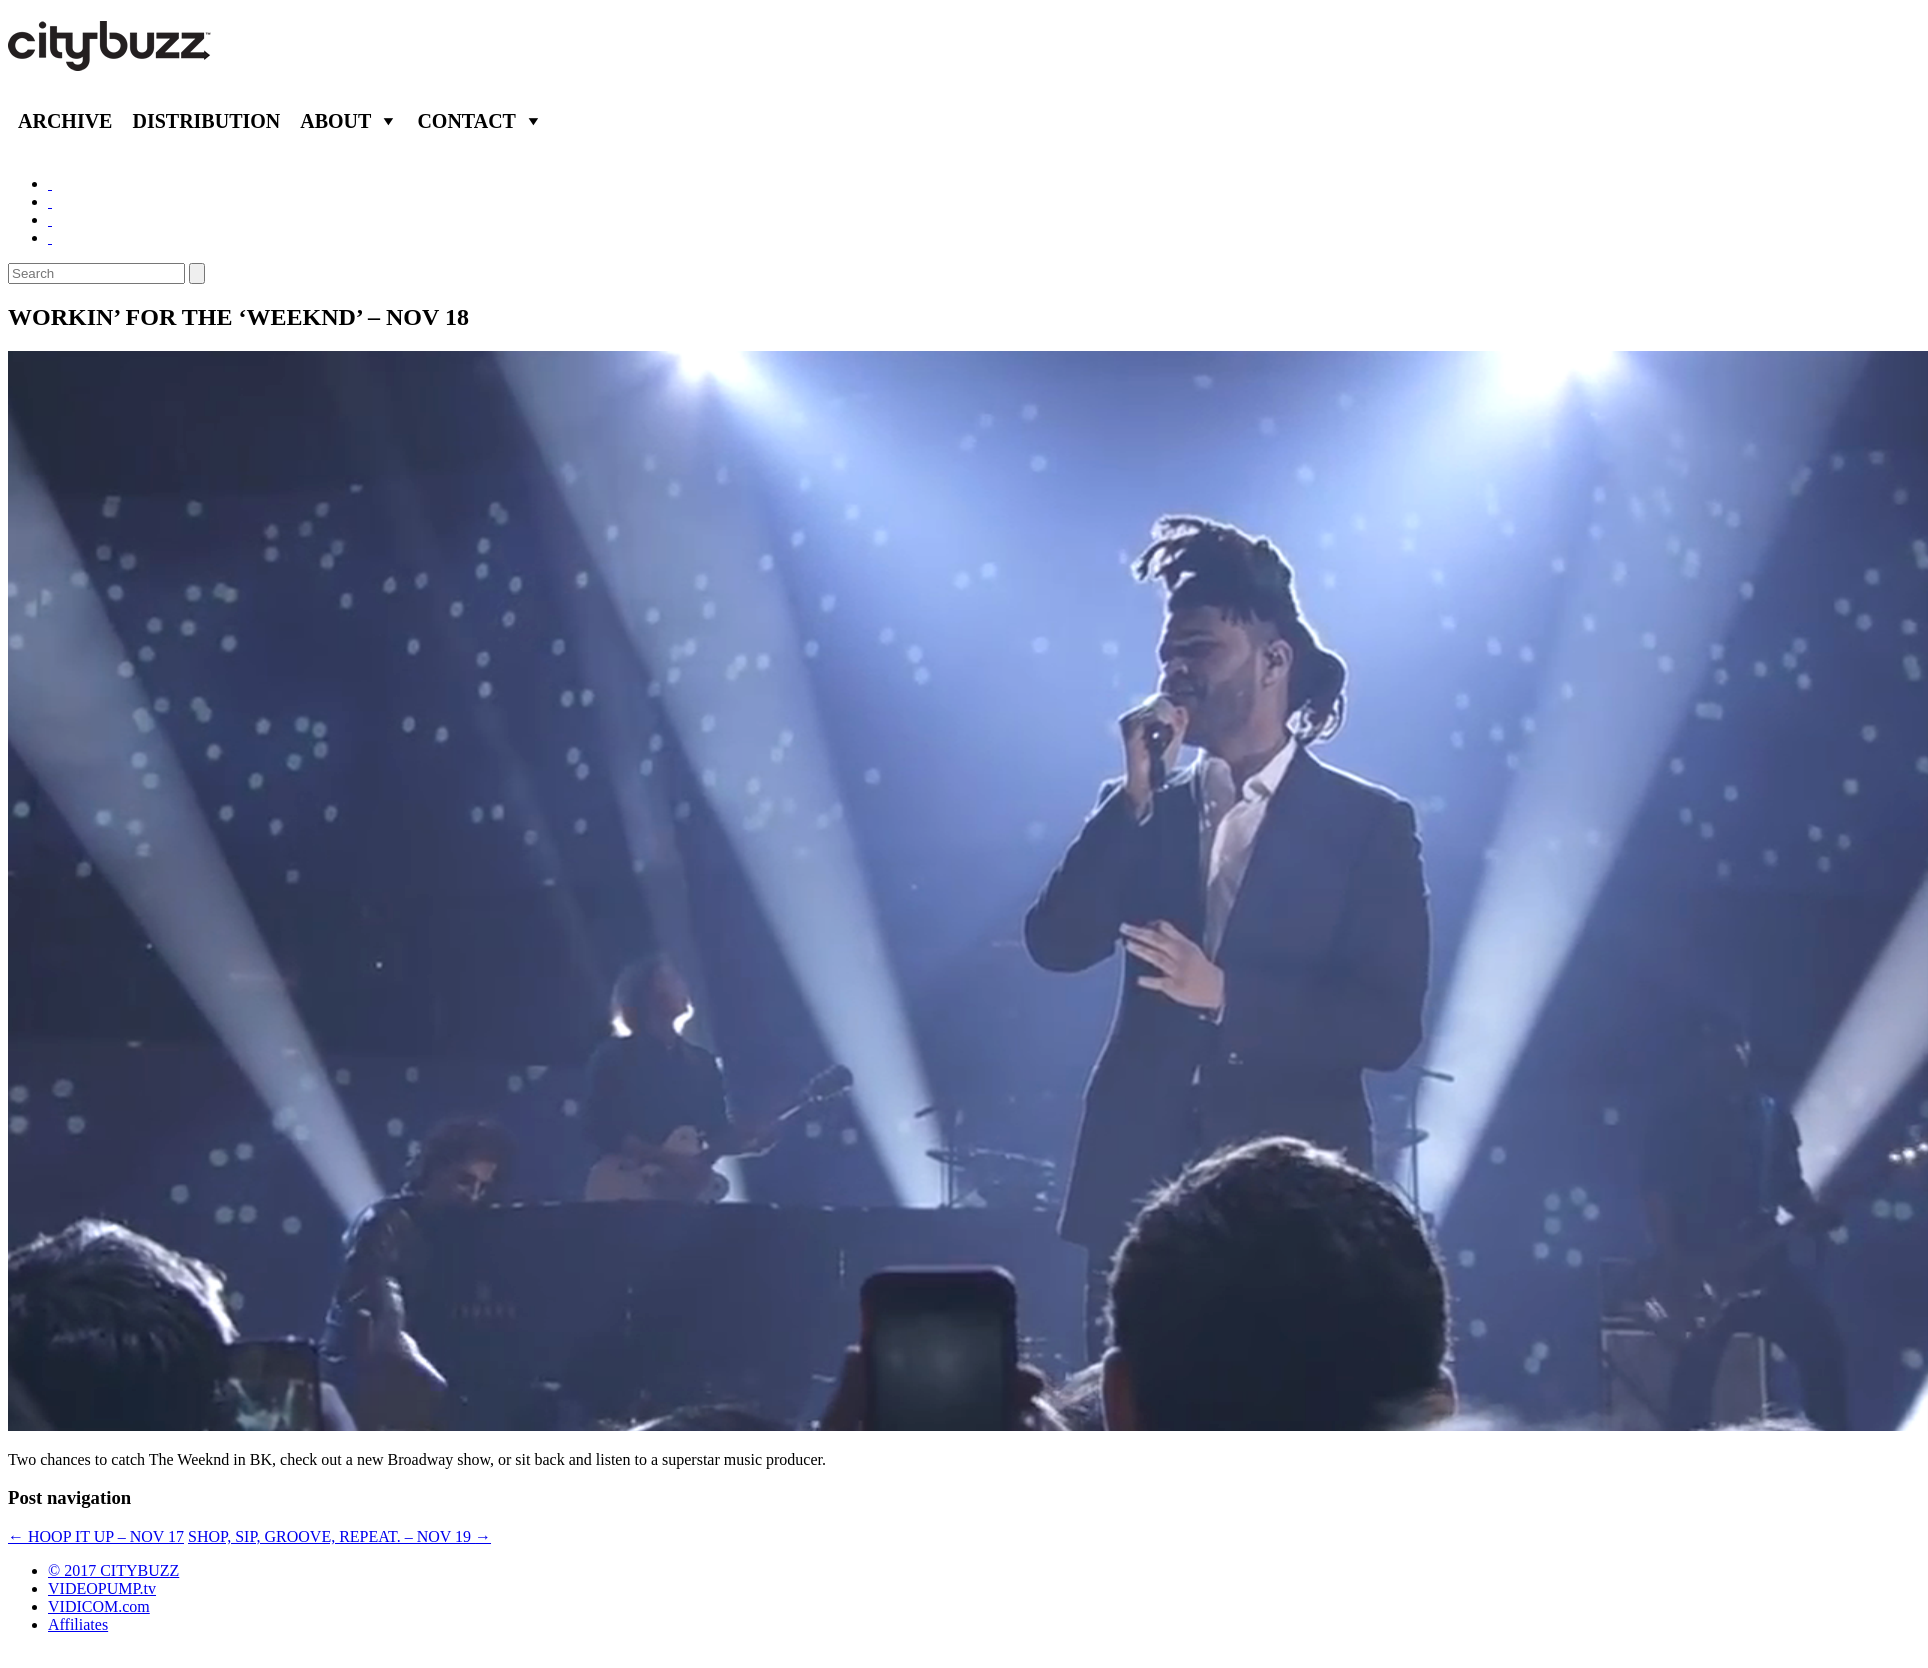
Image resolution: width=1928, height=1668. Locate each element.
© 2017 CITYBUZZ (113, 1570)
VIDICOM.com (99, 1606)
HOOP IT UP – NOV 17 (96, 1536)
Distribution (206, 121)
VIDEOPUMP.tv (102, 1588)
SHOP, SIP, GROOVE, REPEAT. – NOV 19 (339, 1536)
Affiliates (78, 1624)
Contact (466, 121)
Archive (65, 121)
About (335, 121)
